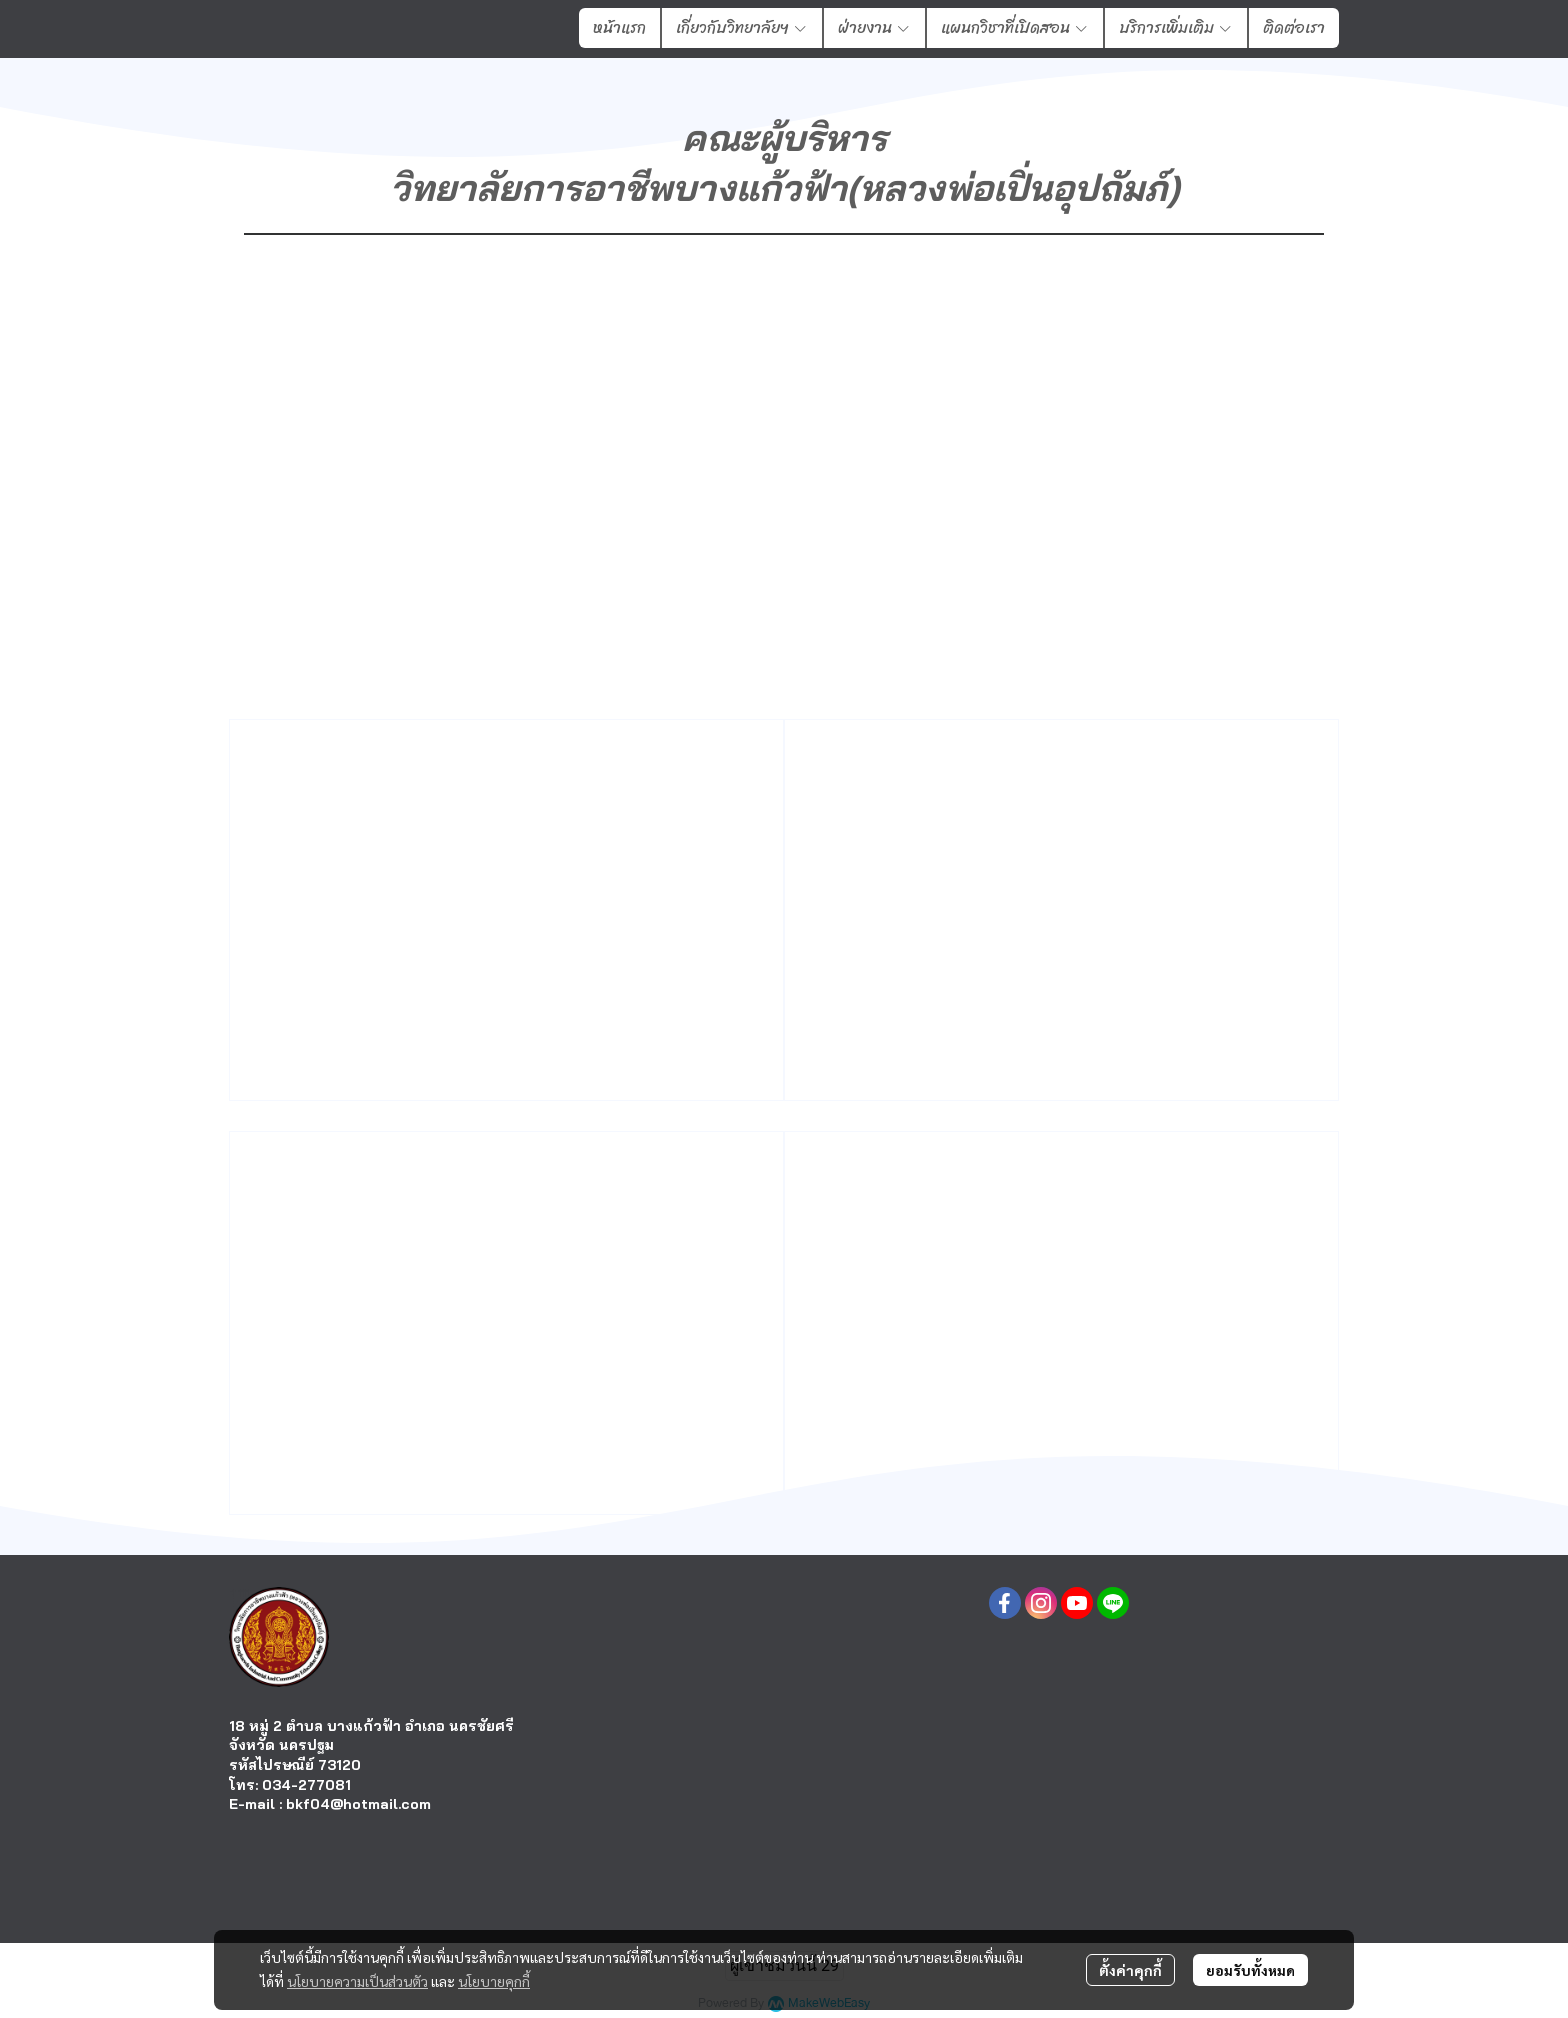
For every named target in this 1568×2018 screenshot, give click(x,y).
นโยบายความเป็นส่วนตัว (357, 1981)
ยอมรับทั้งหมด (1250, 1970)
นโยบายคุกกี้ (494, 1981)
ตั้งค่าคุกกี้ (1130, 1970)
